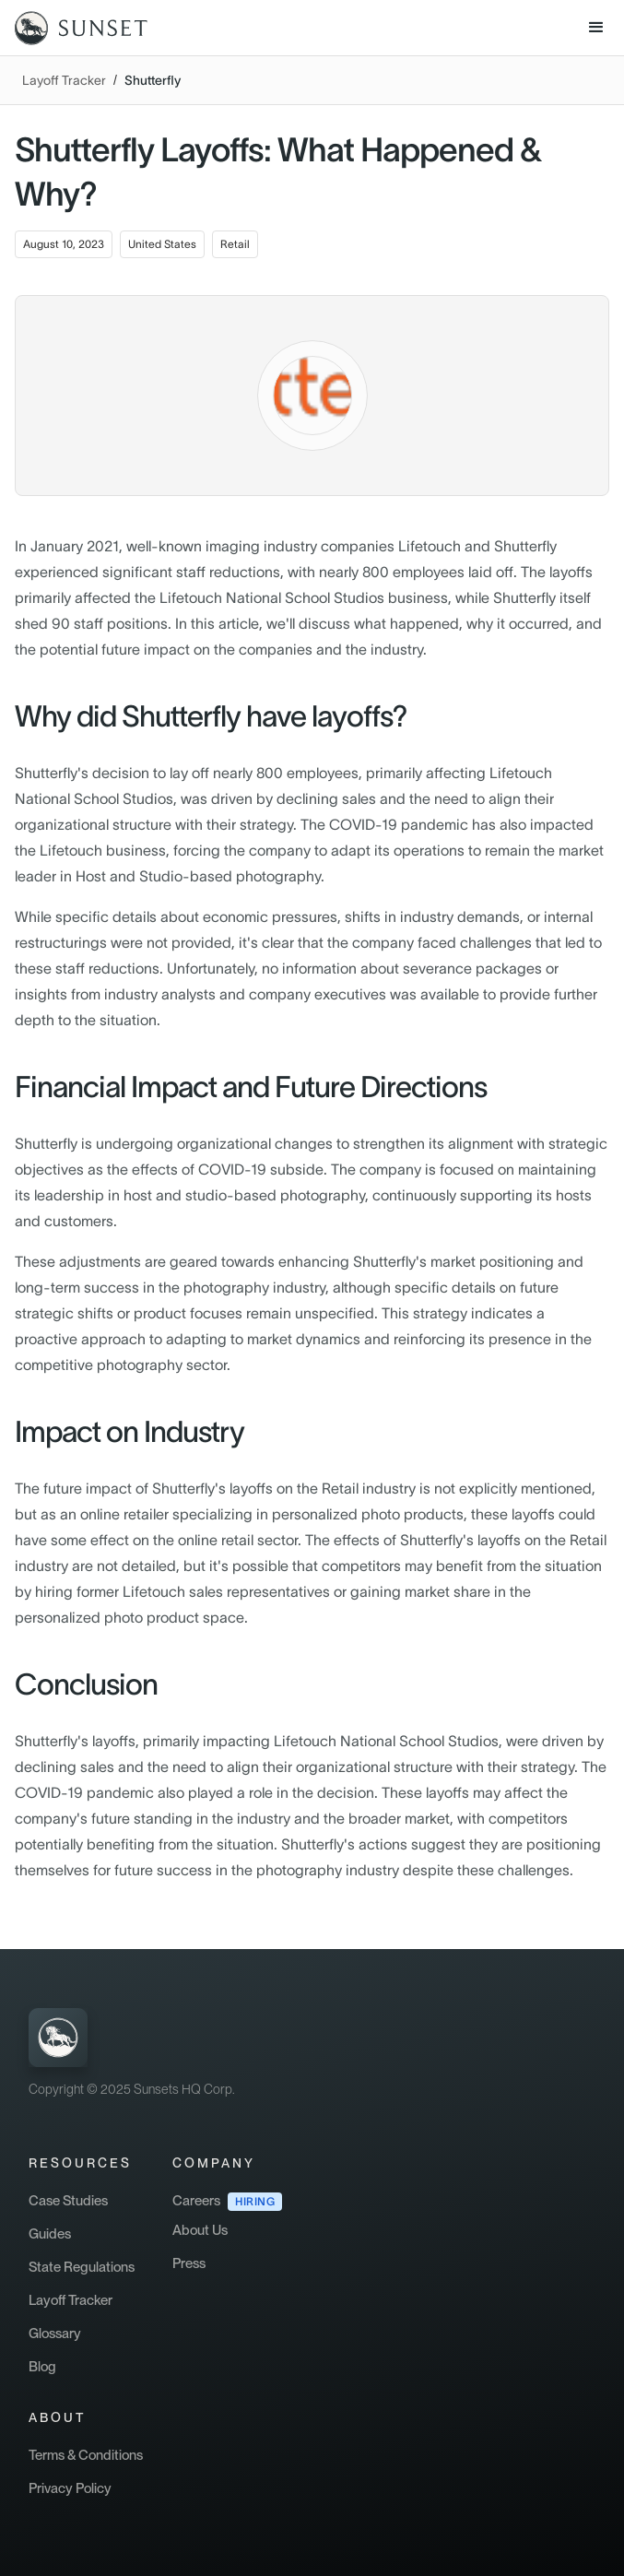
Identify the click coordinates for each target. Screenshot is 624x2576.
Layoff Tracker (64, 80)
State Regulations (82, 2267)
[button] (596, 27)
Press (189, 2263)
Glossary (55, 2333)
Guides (50, 2234)
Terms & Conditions (86, 2455)
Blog (42, 2366)
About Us (200, 2230)
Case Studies (68, 2200)
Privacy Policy (70, 2488)
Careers (196, 2200)
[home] (73, 28)
